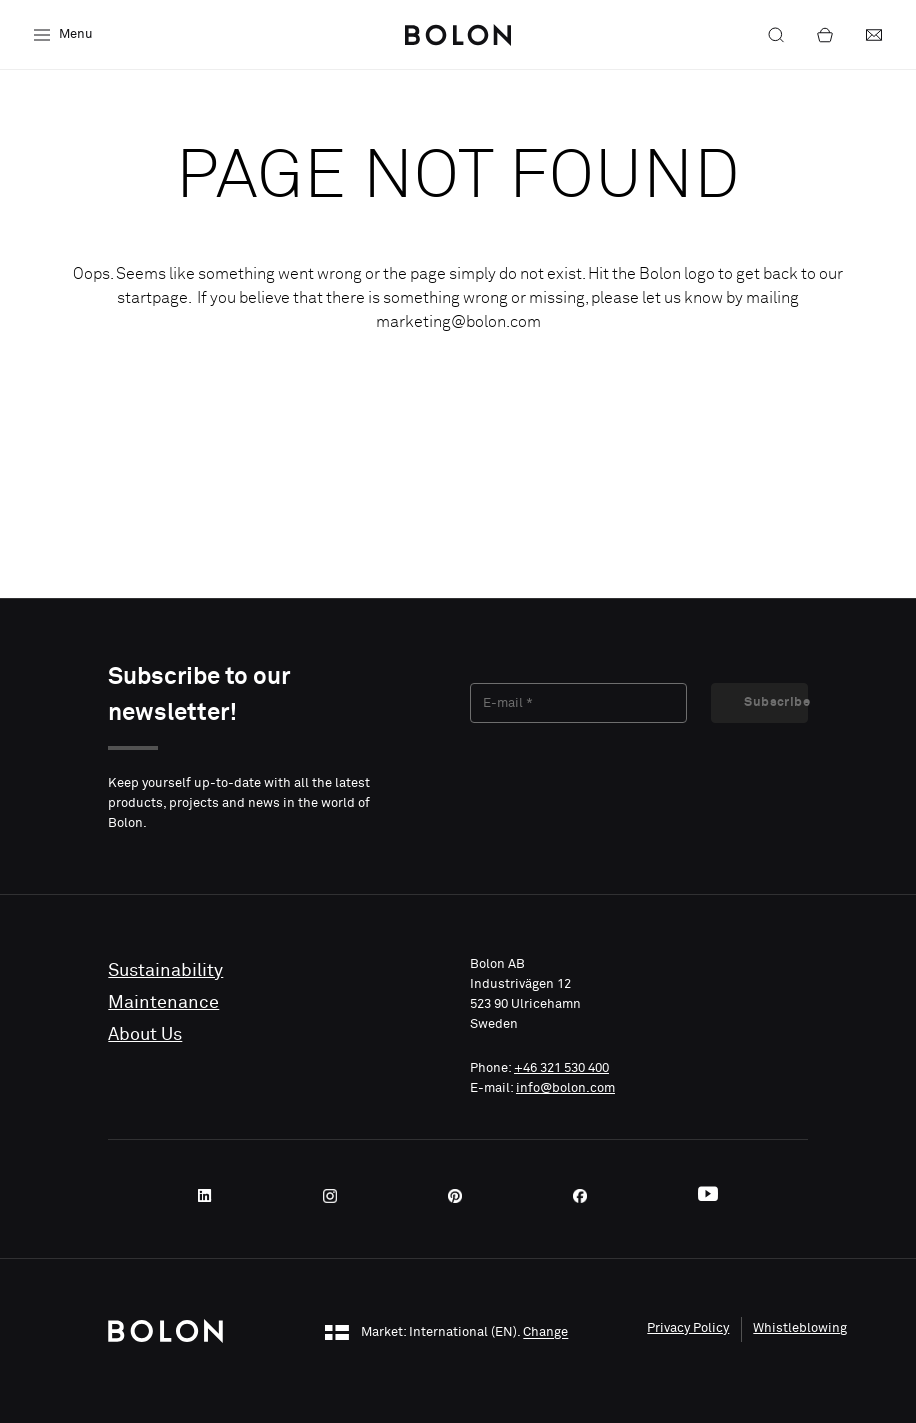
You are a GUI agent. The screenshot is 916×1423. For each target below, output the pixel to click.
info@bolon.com (565, 1088)
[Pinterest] (461, 1196)
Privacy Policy (688, 1328)
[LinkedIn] (211, 1196)
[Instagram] (336, 1196)
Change (545, 1333)
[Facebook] (586, 1196)
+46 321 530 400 (561, 1068)
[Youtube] (708, 1196)
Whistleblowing (800, 1328)
